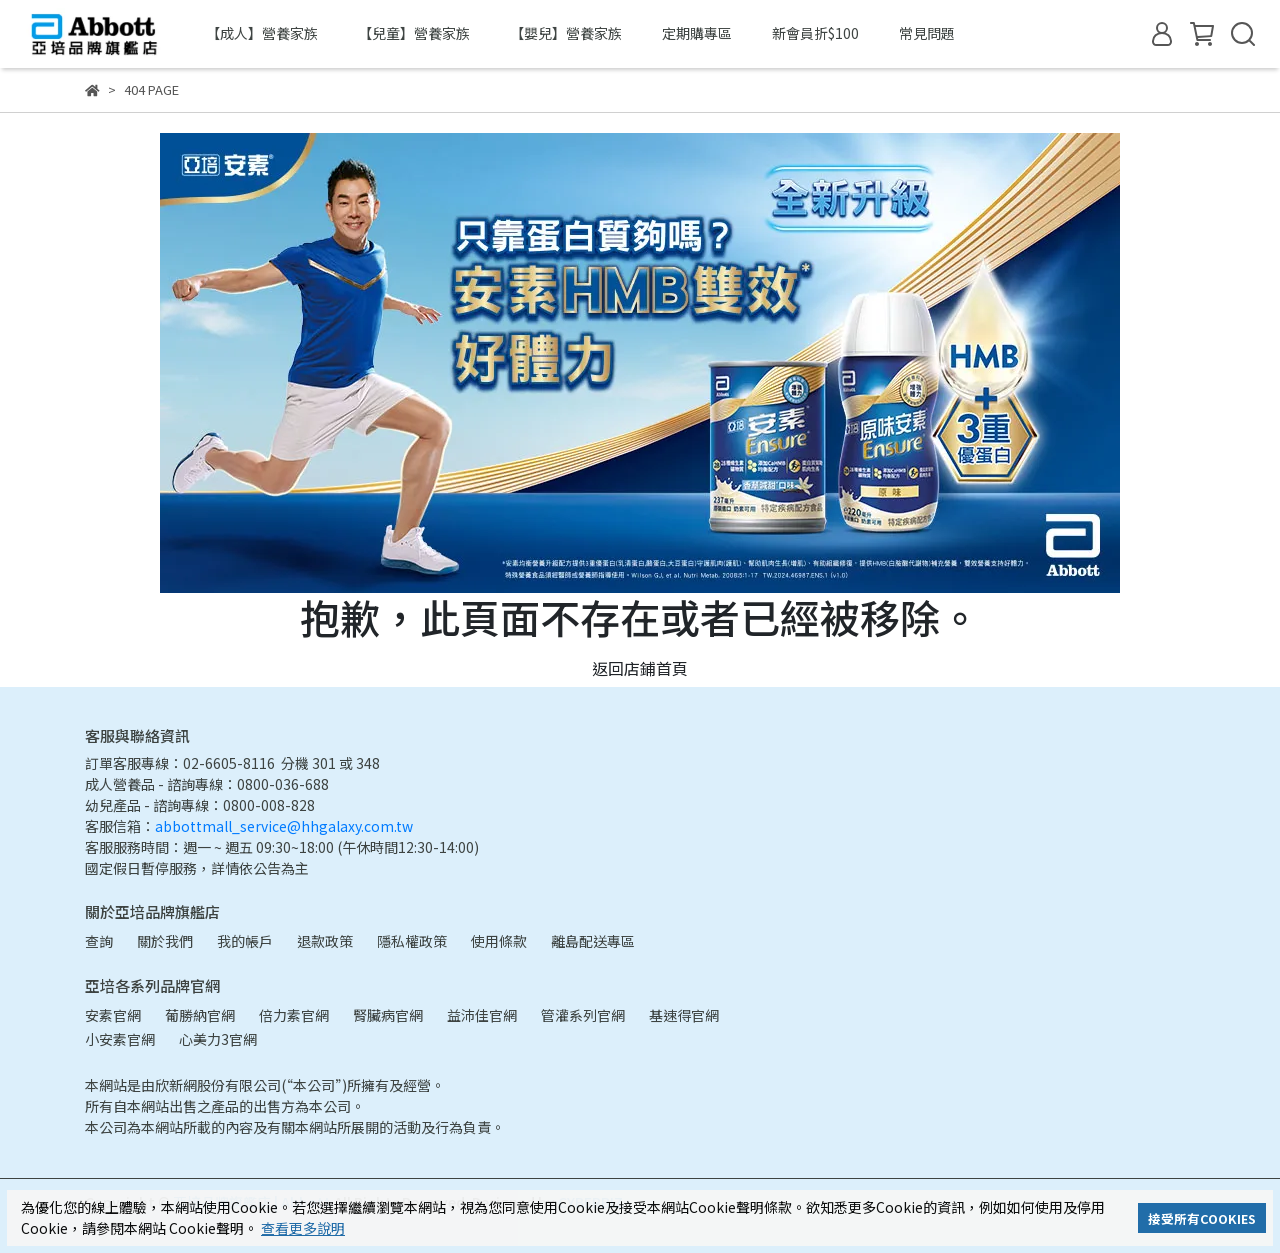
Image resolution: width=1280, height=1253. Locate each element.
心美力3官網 (218, 1039)
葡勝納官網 (200, 1015)
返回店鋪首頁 (640, 668)
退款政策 (325, 941)
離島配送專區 (593, 941)
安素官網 (113, 1015)
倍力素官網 (294, 1015)
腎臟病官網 (388, 1015)
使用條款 (499, 941)
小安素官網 (120, 1039)
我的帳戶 (245, 941)
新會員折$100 (815, 33)
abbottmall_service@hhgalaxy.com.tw (284, 826)
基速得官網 (684, 1015)
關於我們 (165, 941)
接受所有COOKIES (1202, 1218)
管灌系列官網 (583, 1015)
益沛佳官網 (482, 1015)
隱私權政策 (412, 941)
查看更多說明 (303, 1228)
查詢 (99, 941)
